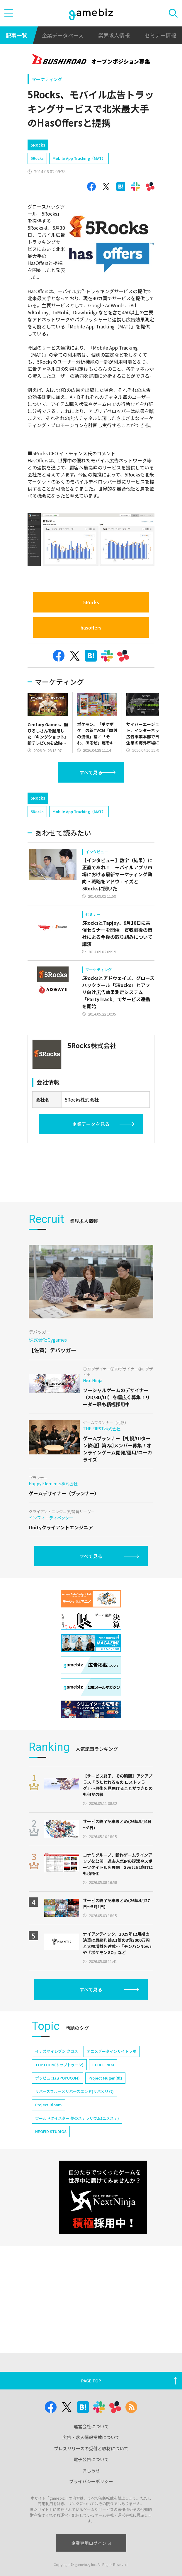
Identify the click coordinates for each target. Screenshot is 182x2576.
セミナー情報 (160, 35)
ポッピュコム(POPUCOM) (57, 2182)
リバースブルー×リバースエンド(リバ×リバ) (74, 2196)
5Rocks (37, 158)
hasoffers (91, 627)
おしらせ (91, 2491)
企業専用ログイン (91, 2564)
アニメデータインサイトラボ (111, 2155)
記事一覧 (16, 35)
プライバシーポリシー (91, 2502)
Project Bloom (48, 2209)
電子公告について (91, 2480)
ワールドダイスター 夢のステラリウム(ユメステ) (77, 2222)
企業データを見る (91, 1148)
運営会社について (91, 2447)
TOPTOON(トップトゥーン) (59, 2169)
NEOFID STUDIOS (51, 2235)
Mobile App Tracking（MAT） (79, 158)
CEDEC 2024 (103, 2169)
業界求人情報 (114, 35)
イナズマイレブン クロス (56, 2155)
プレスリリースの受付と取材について (91, 2469)
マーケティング (47, 79)
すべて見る (90, 772)
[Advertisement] (71, 798)
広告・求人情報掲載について (91, 2458)
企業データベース (63, 35)
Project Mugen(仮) (105, 2182)
